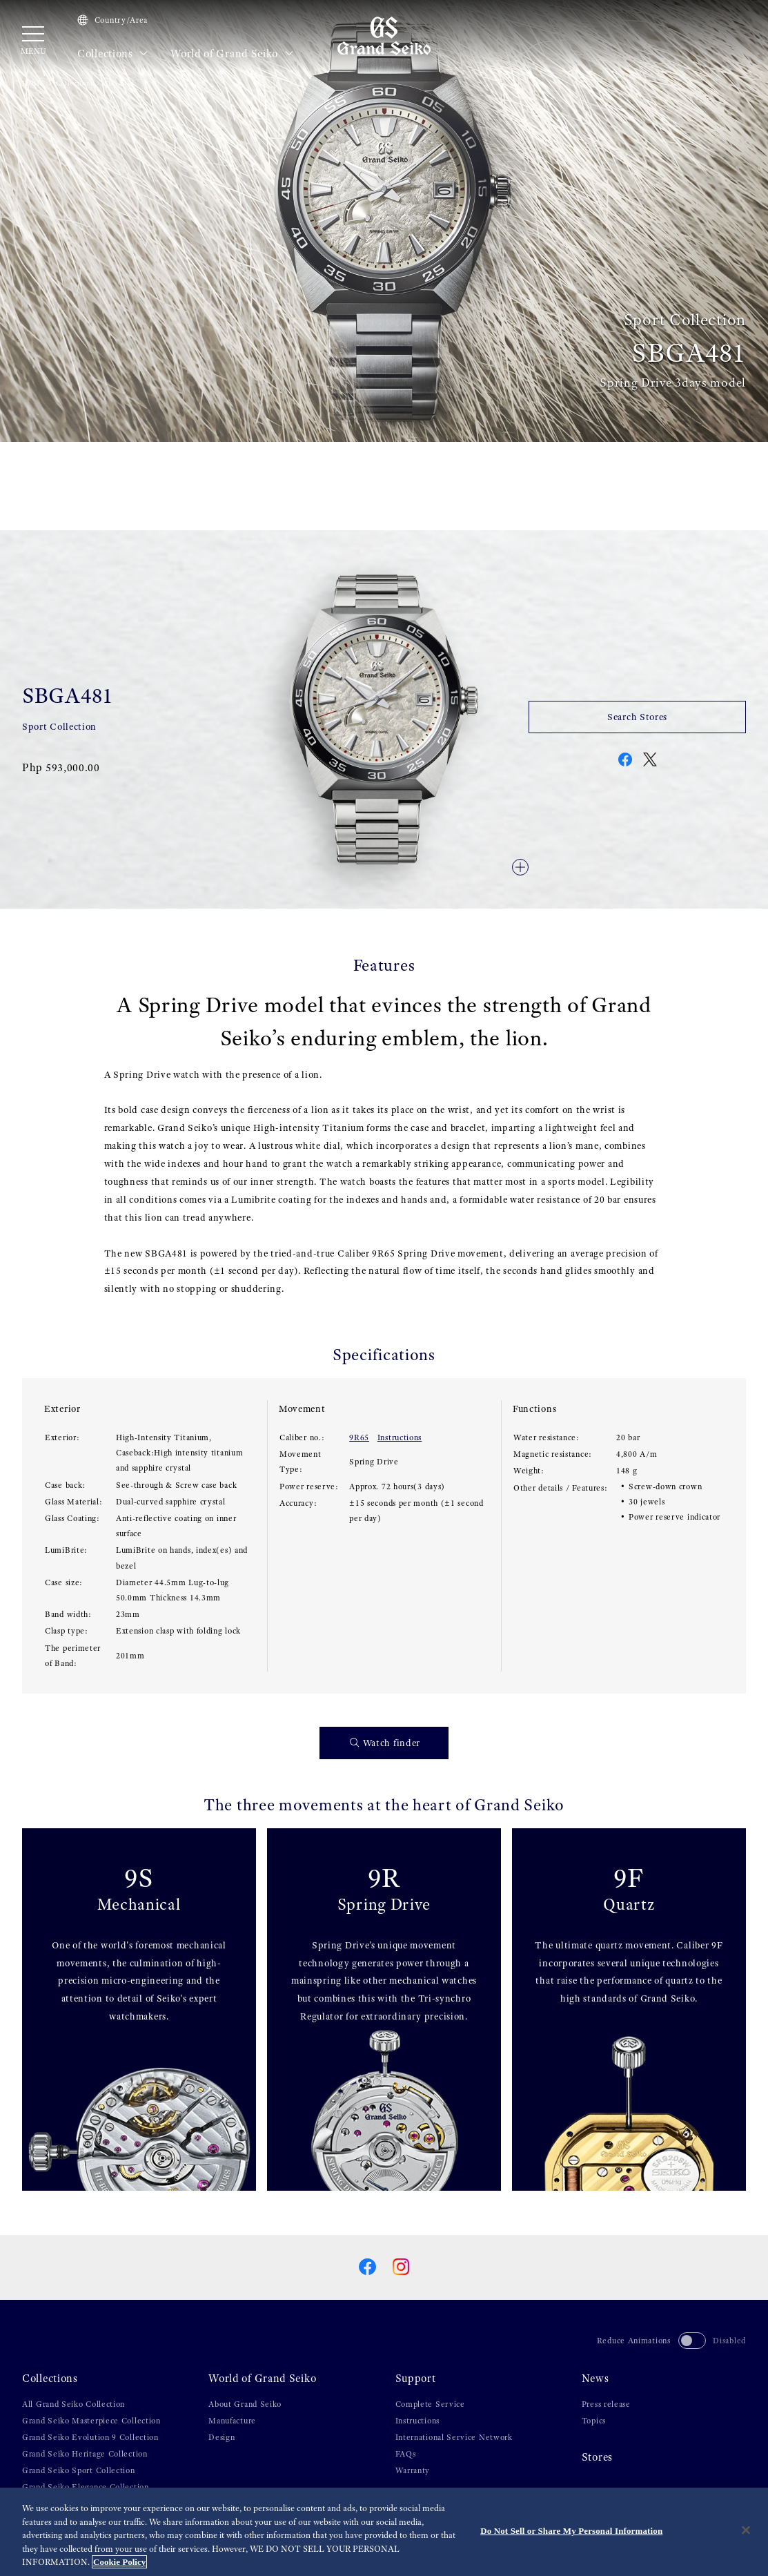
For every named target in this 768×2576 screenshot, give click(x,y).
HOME (33, 83)
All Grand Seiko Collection (73, 2404)
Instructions (399, 1437)
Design (221, 2437)
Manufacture (232, 2420)
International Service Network (454, 2437)
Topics (594, 2420)
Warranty (413, 2470)
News (595, 2378)
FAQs (405, 2453)
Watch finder (385, 1743)
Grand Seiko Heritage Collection (85, 2453)
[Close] (746, 2530)
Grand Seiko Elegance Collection (85, 2486)
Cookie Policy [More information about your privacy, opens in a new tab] (119, 2562)
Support (415, 2378)
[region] (384, 2532)
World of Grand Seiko (231, 54)
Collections (112, 54)
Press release (606, 2404)
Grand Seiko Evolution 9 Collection (90, 2437)
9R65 (359, 1437)
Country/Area (112, 20)
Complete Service (430, 2404)
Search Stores (637, 716)
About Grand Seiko (245, 2404)
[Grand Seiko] (384, 35)
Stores (597, 2457)
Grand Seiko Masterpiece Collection (91, 2420)
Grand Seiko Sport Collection (78, 2470)
